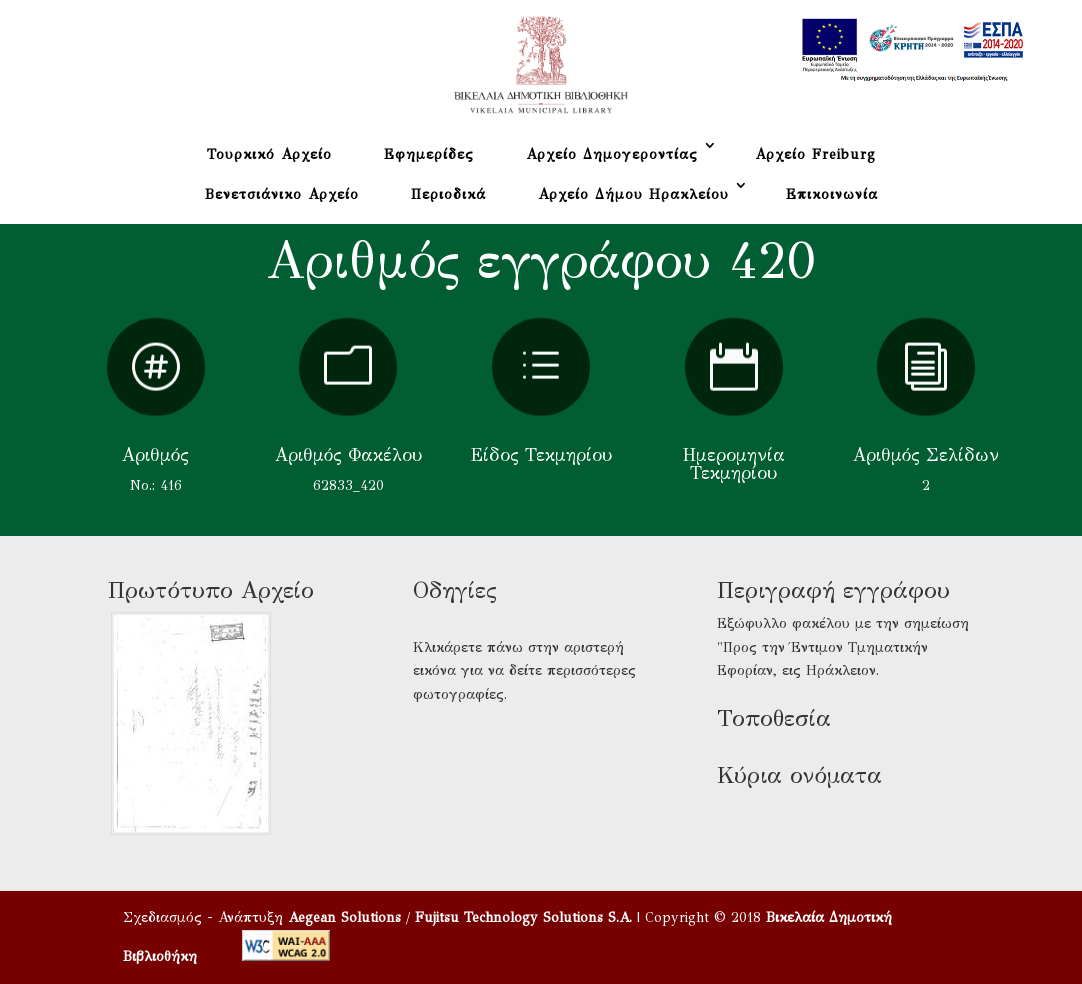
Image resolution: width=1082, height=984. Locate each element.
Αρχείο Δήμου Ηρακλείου (633, 194)
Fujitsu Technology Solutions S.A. (523, 917)
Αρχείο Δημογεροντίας (612, 154)
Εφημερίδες (429, 154)
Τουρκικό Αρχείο (269, 154)
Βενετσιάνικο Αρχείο (282, 194)
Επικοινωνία (832, 194)
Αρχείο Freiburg (815, 154)
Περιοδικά (448, 194)
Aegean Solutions (344, 917)
